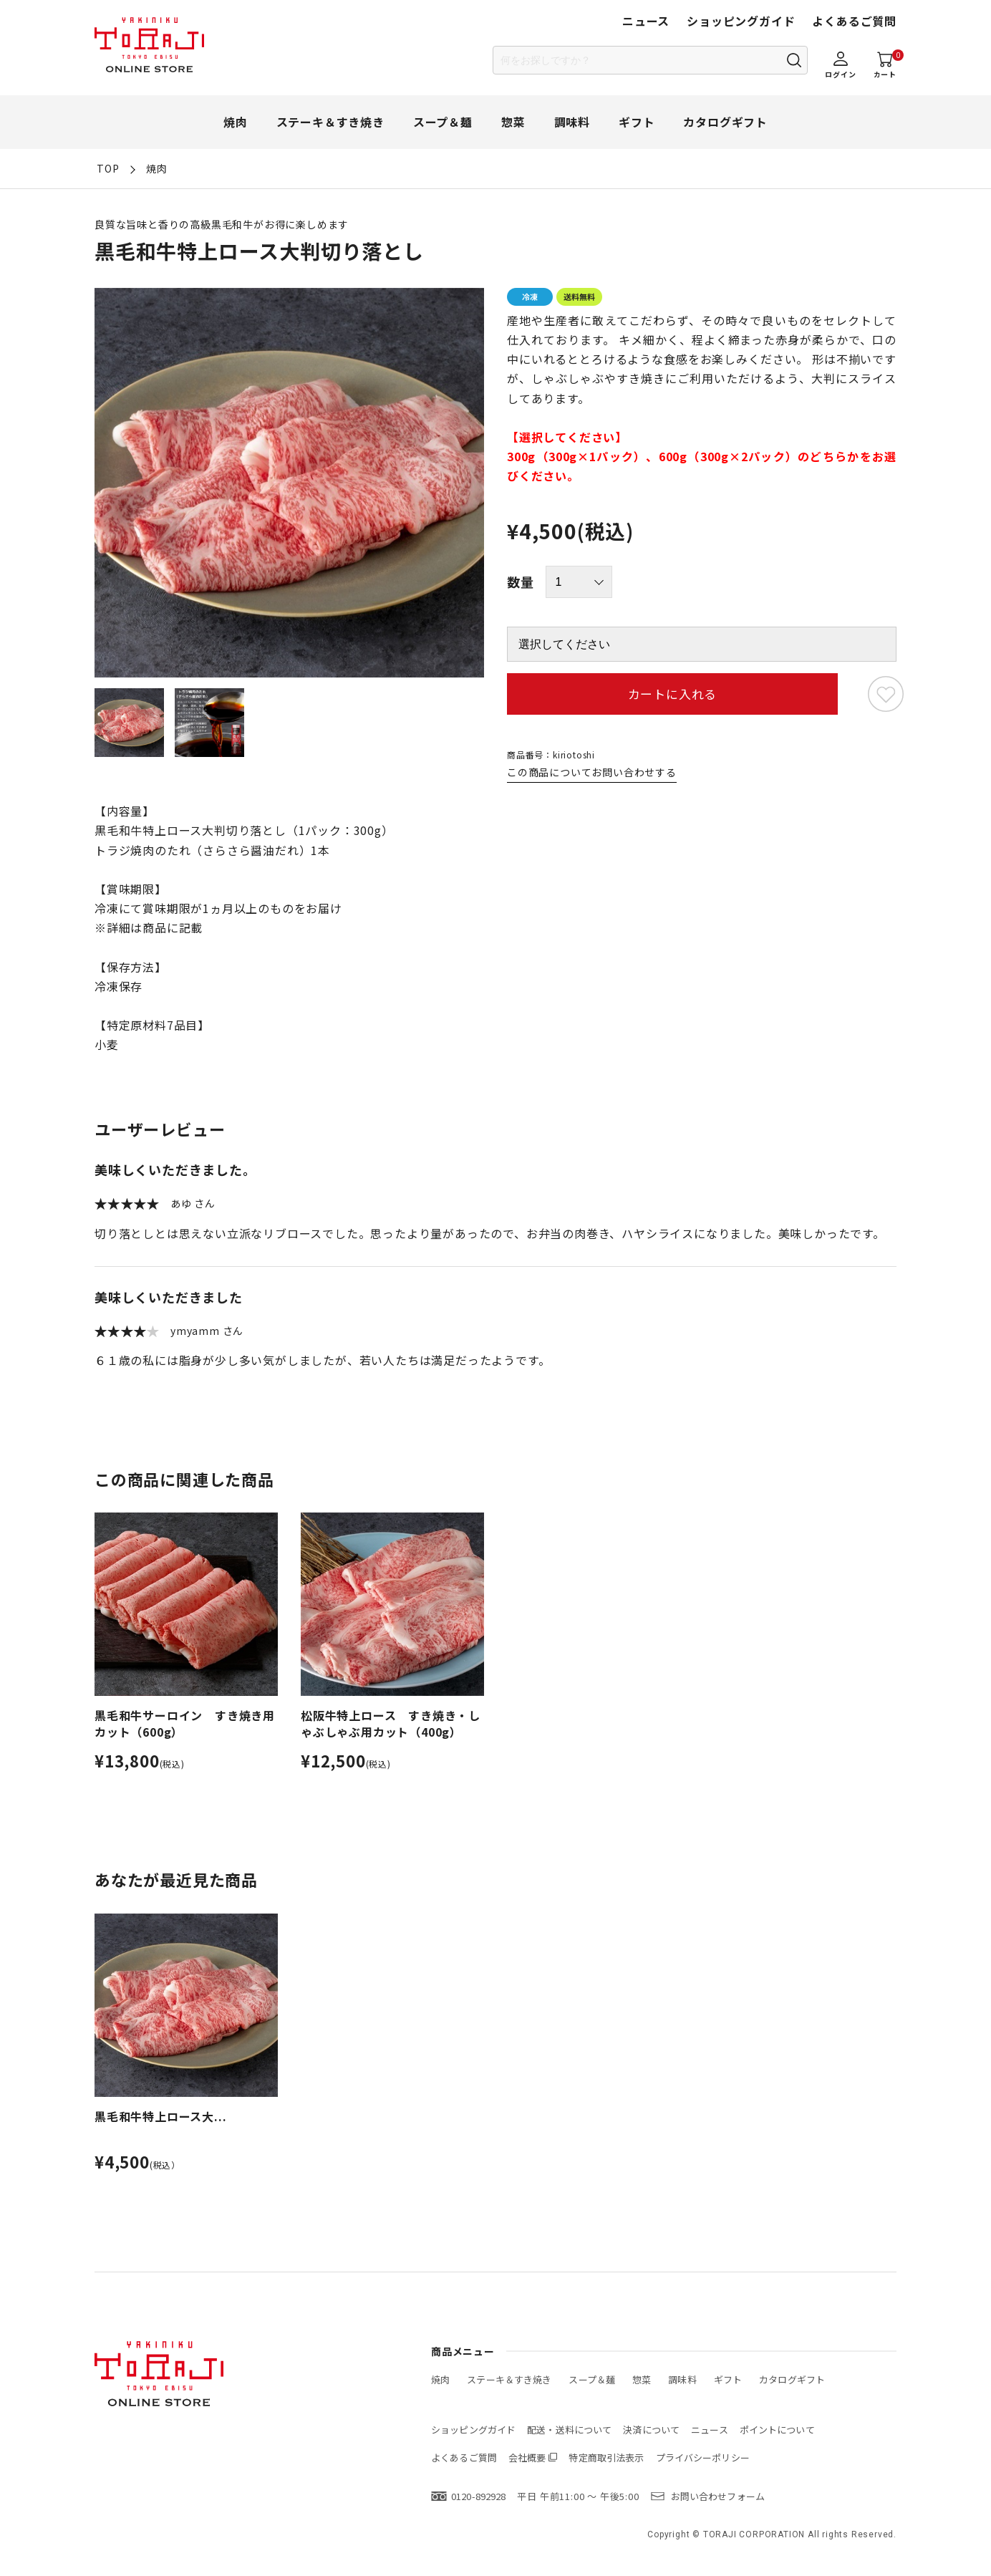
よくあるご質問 (854, 20)
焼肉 (235, 121)
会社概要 (527, 2457)
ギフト (636, 121)
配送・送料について (569, 2429)
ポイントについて (777, 2429)
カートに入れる (672, 694)
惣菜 (513, 121)
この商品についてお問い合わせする (592, 772)
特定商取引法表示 (606, 2457)
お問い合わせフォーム (718, 2496)
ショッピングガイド (741, 20)
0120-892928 (478, 2496)
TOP (108, 168)
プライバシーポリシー (703, 2457)
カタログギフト (725, 121)
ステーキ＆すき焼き (330, 121)
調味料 (572, 121)
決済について (651, 2429)
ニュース (645, 20)
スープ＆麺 (443, 121)
